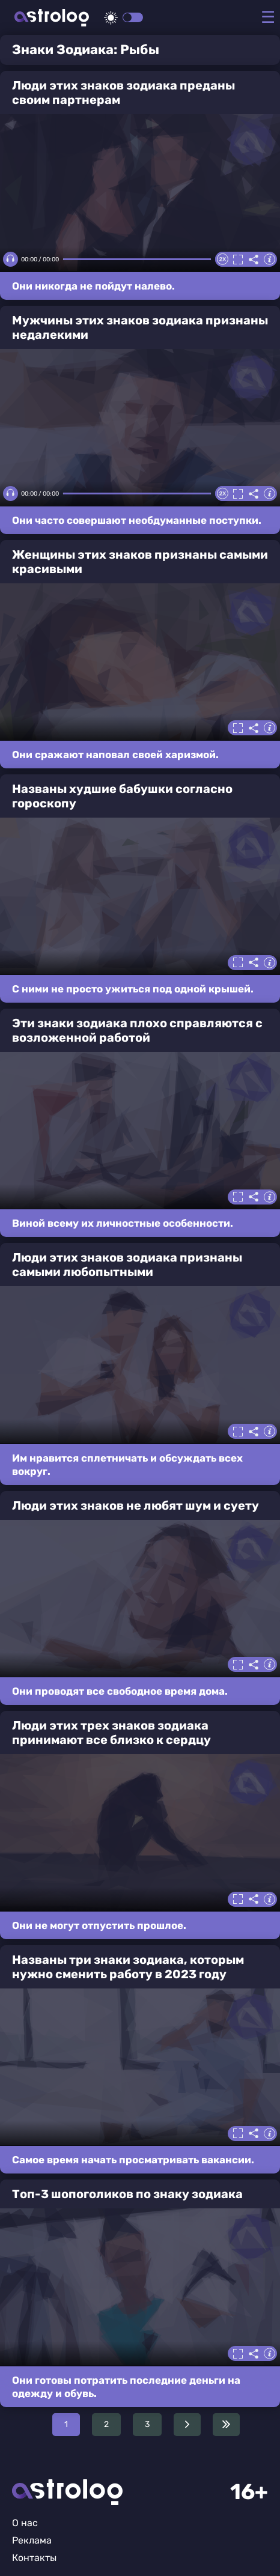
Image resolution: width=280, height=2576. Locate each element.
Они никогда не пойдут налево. (93, 286)
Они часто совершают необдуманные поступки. (136, 520)
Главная (67, 2492)
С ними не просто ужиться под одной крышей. (133, 989)
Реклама (32, 2540)
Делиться (253, 259)
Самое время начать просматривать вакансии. (133, 2160)
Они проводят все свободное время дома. (120, 1691)
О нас (25, 2523)
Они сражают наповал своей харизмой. (115, 755)
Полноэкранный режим (238, 259)
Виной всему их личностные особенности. (122, 1223)
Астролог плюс (51, 17)
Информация (269, 259)
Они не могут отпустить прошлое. (99, 1925)
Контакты (34, 2557)
